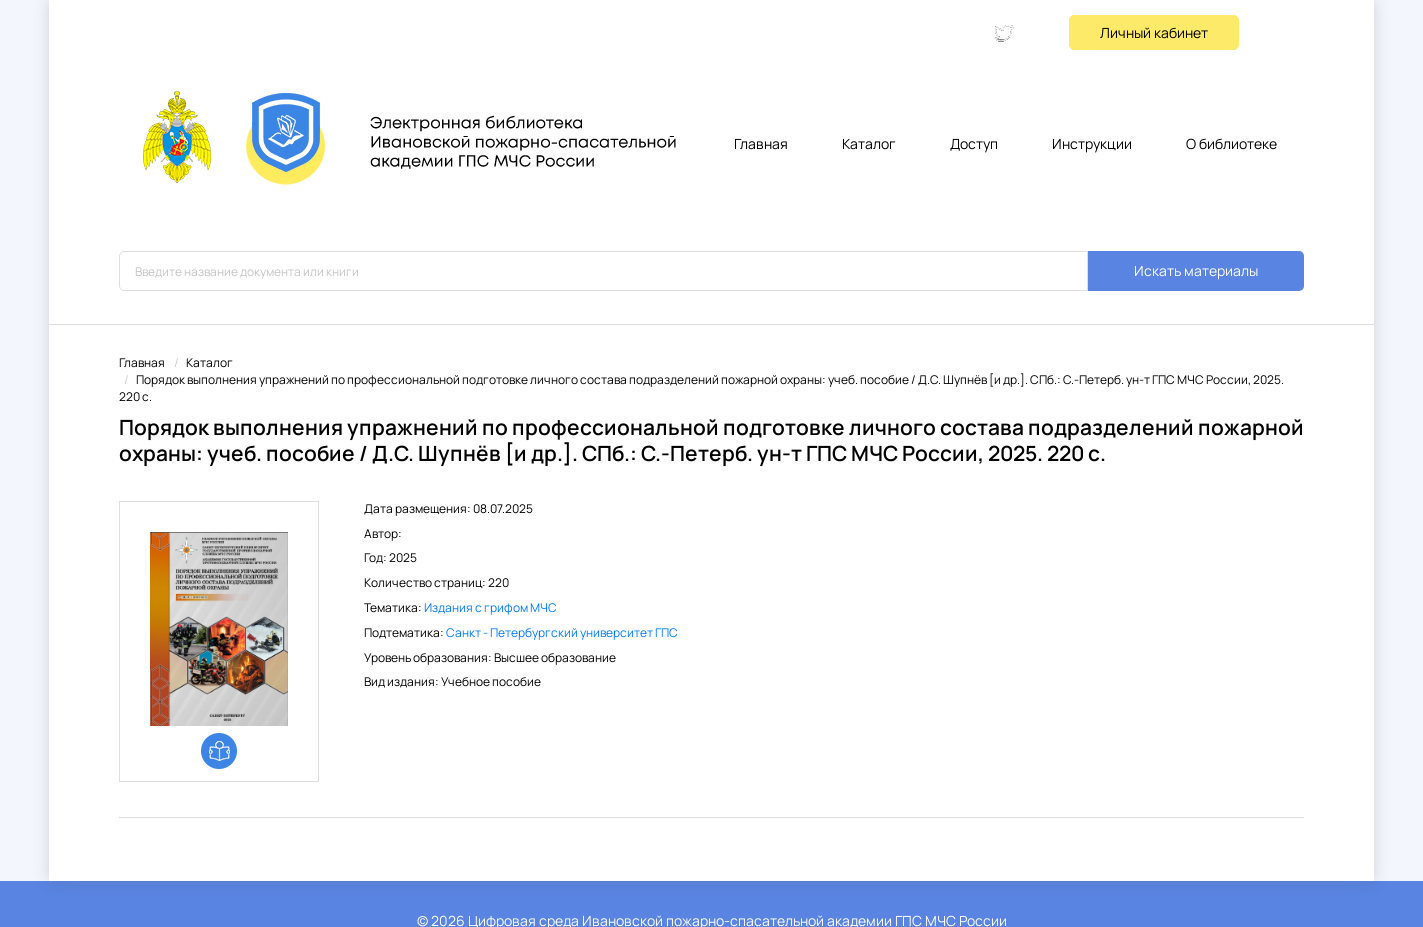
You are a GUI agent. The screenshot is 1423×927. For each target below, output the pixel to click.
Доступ (974, 143)
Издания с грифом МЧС (490, 607)
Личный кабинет (1154, 32)
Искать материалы (1196, 270)
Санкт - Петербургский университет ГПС (562, 632)
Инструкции (1092, 143)
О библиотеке (1231, 143)
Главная (761, 143)
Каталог (869, 143)
